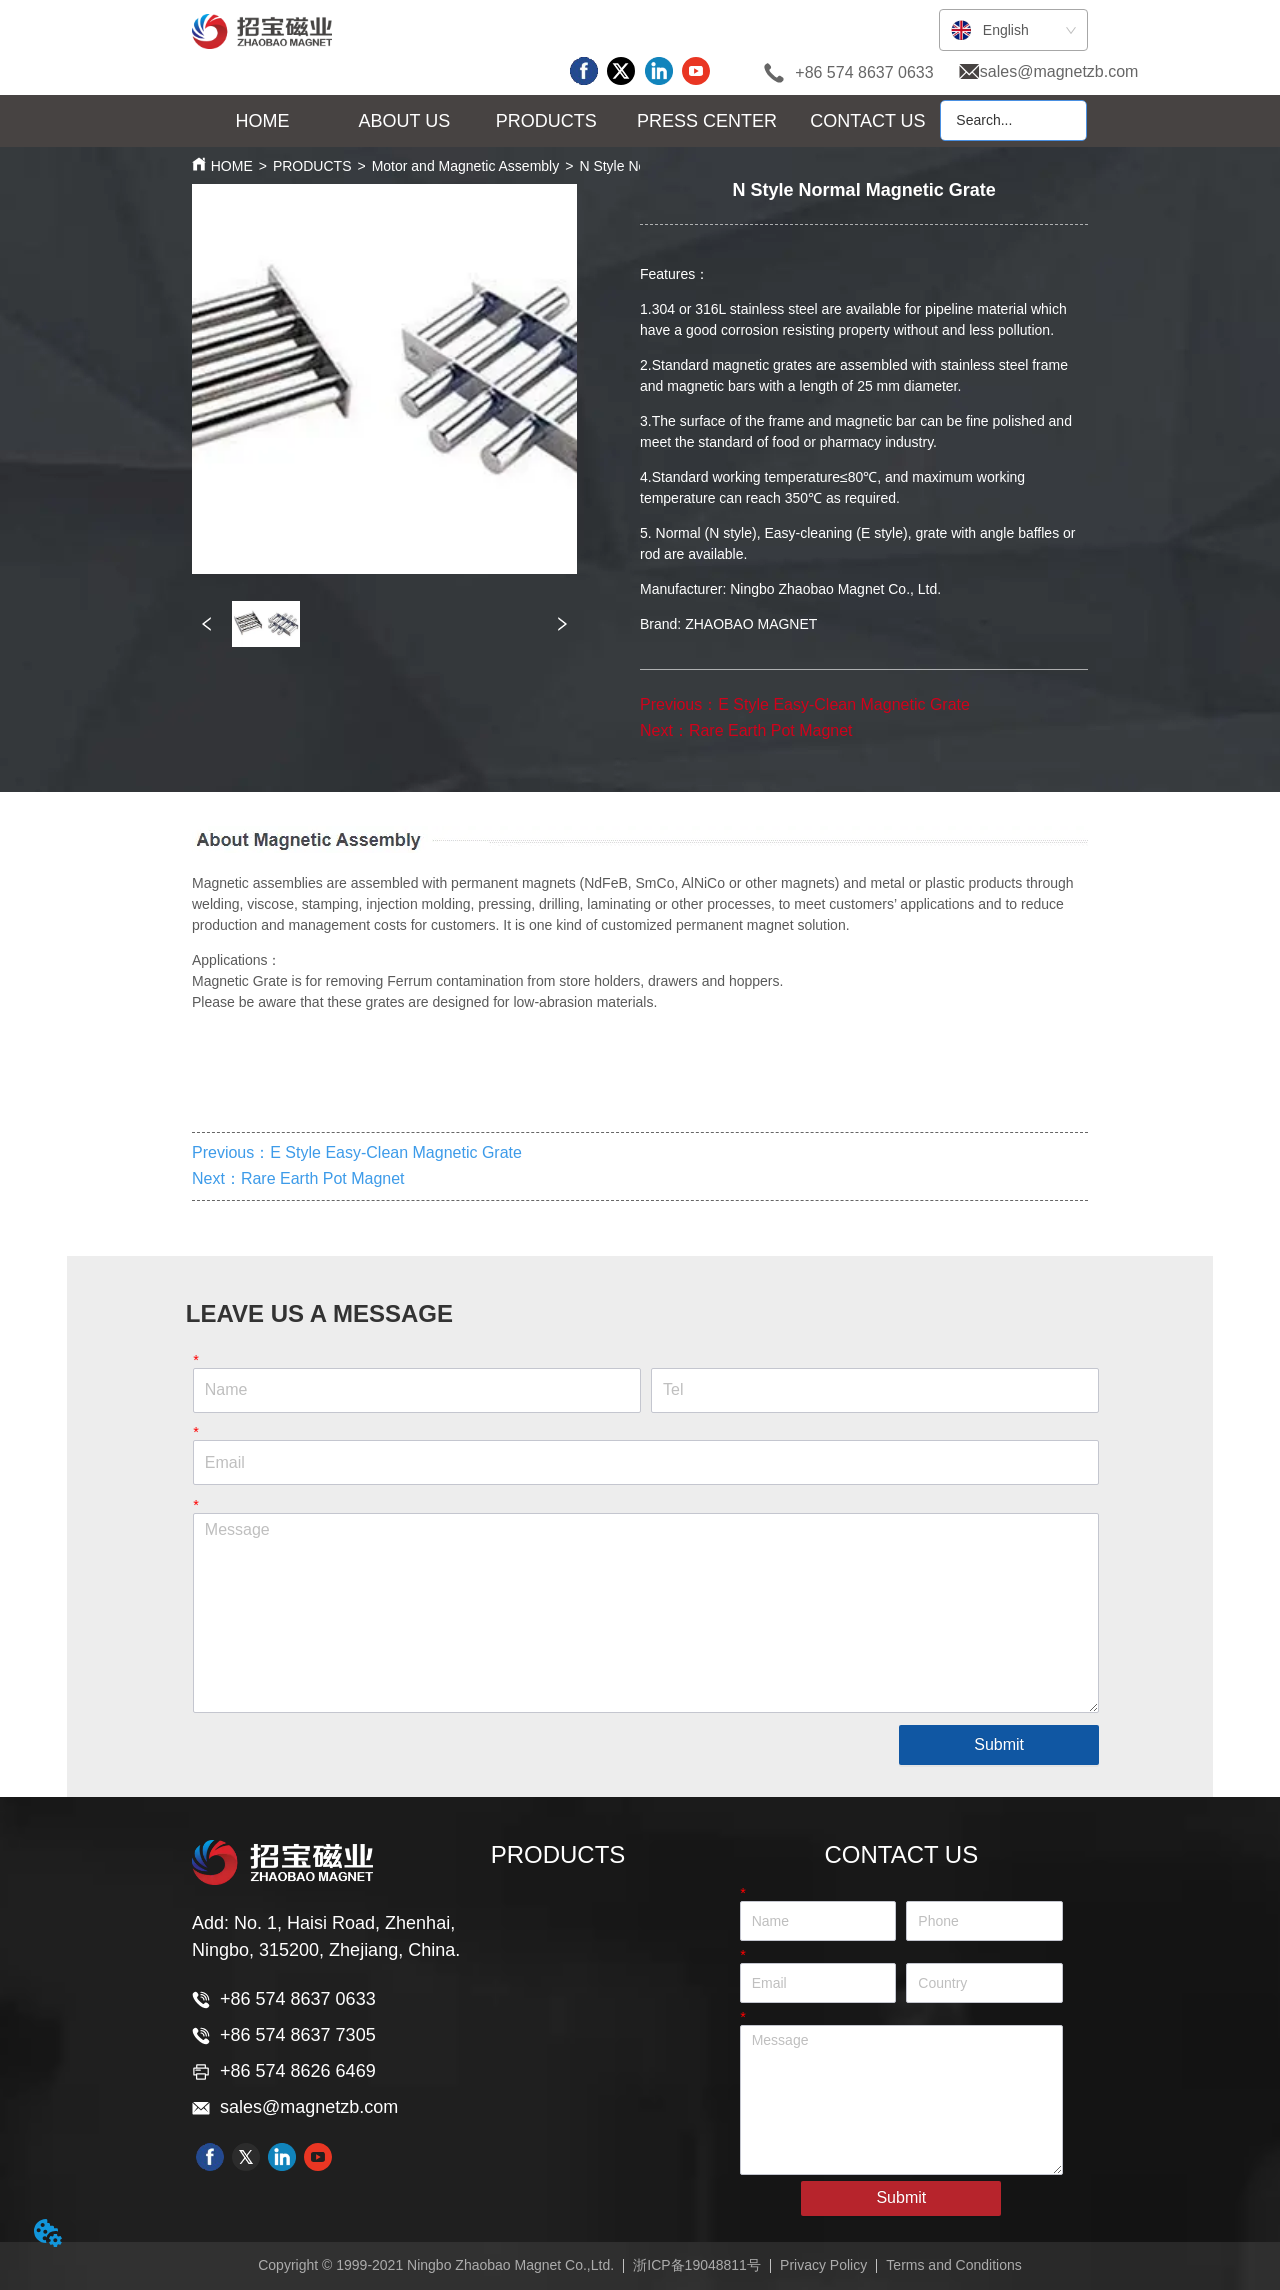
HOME (232, 166)
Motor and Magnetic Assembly (466, 166)
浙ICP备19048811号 (697, 2265)
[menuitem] (405, 122)
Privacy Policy (823, 2265)
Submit (999, 1744)
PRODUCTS (312, 166)
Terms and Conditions (953, 2265)
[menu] (565, 122)
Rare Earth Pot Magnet (771, 730)
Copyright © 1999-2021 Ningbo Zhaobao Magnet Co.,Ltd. (436, 2265)
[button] (405, 121)
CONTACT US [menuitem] (867, 121)
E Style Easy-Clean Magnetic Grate (844, 704)
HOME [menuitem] (263, 121)
